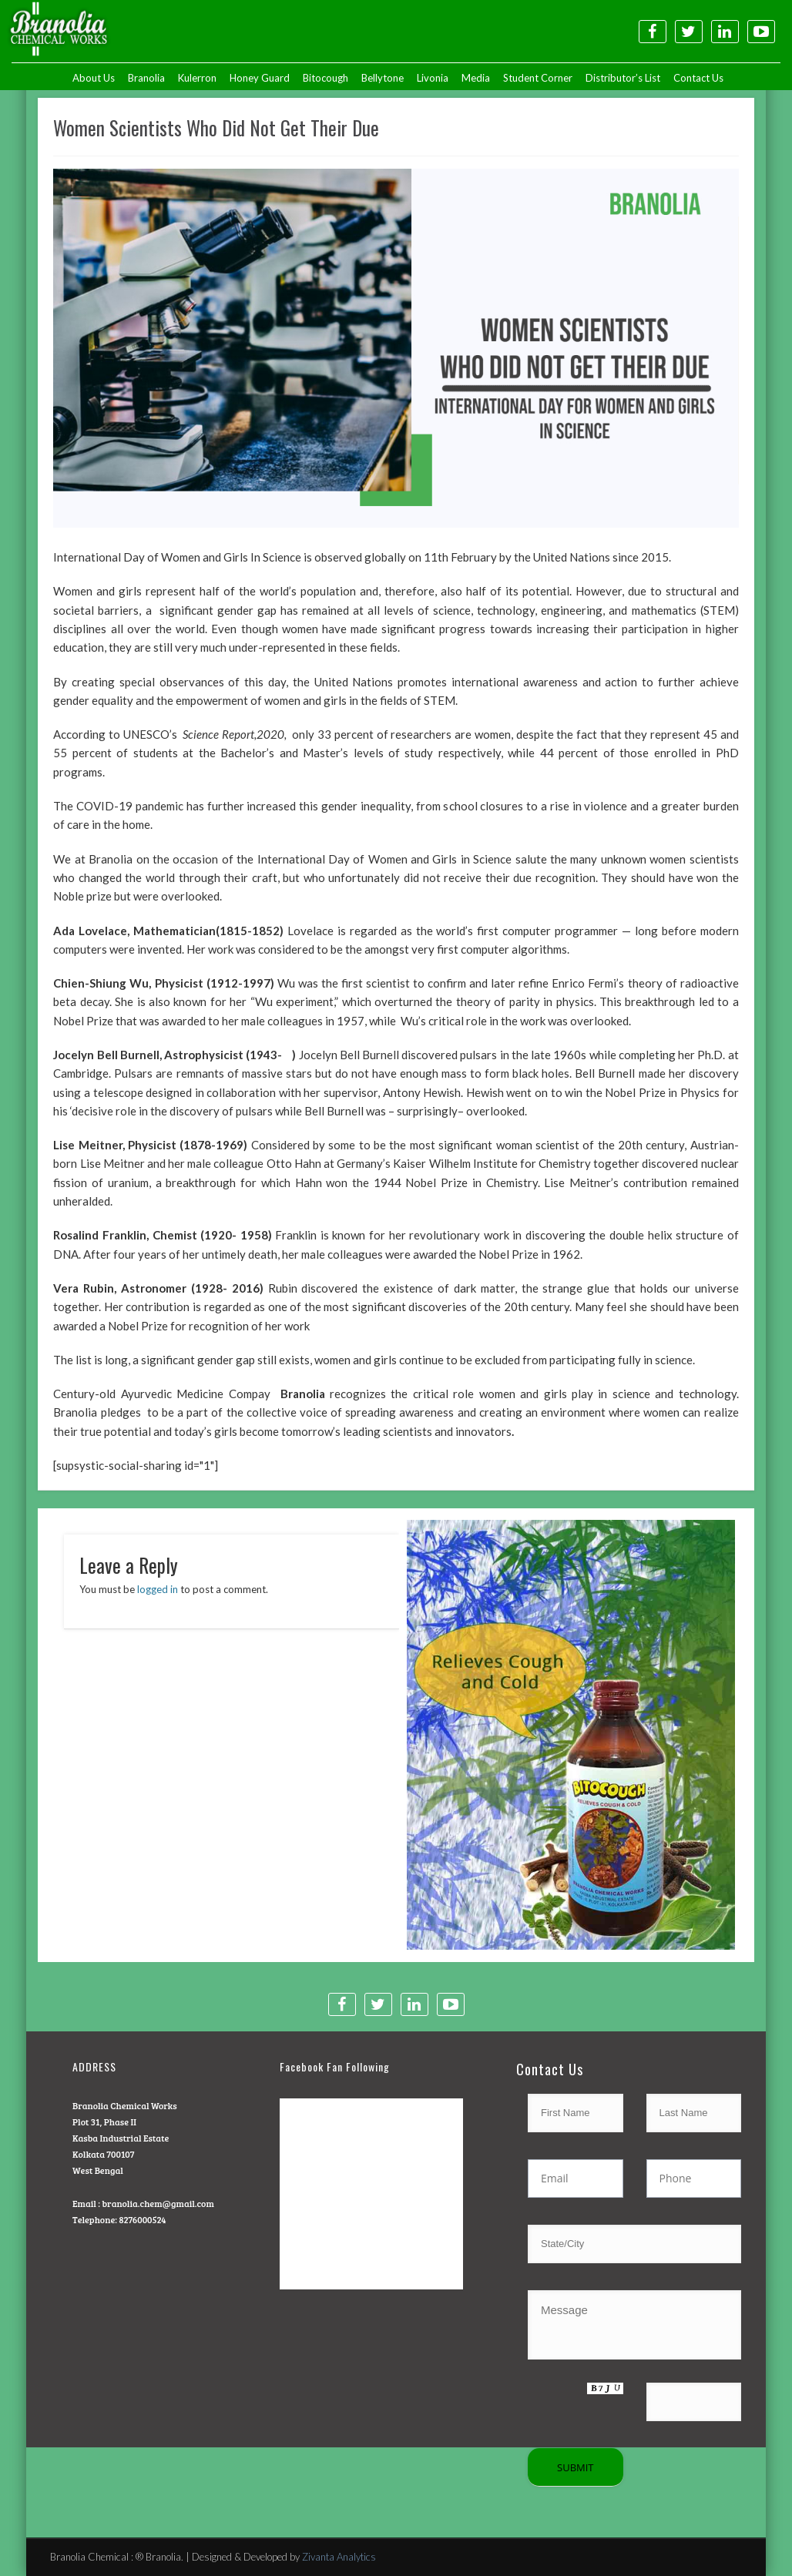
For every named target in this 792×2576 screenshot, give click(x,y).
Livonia (432, 78)
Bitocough (325, 78)
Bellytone (382, 78)
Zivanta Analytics (339, 2557)
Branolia (146, 78)
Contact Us (698, 78)
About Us (93, 78)
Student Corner (537, 78)
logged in (157, 1589)
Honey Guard (260, 78)
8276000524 (142, 2219)
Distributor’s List (623, 78)
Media (475, 78)
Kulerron (197, 78)
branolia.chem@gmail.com (157, 2203)
